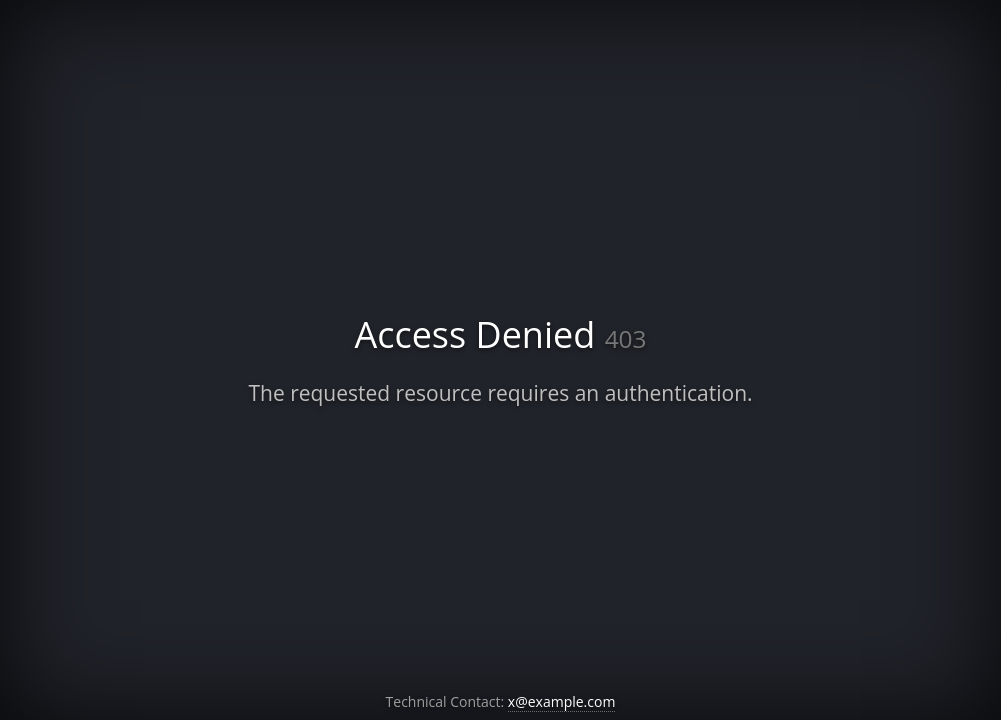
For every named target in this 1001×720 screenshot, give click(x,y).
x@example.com (562, 701)
